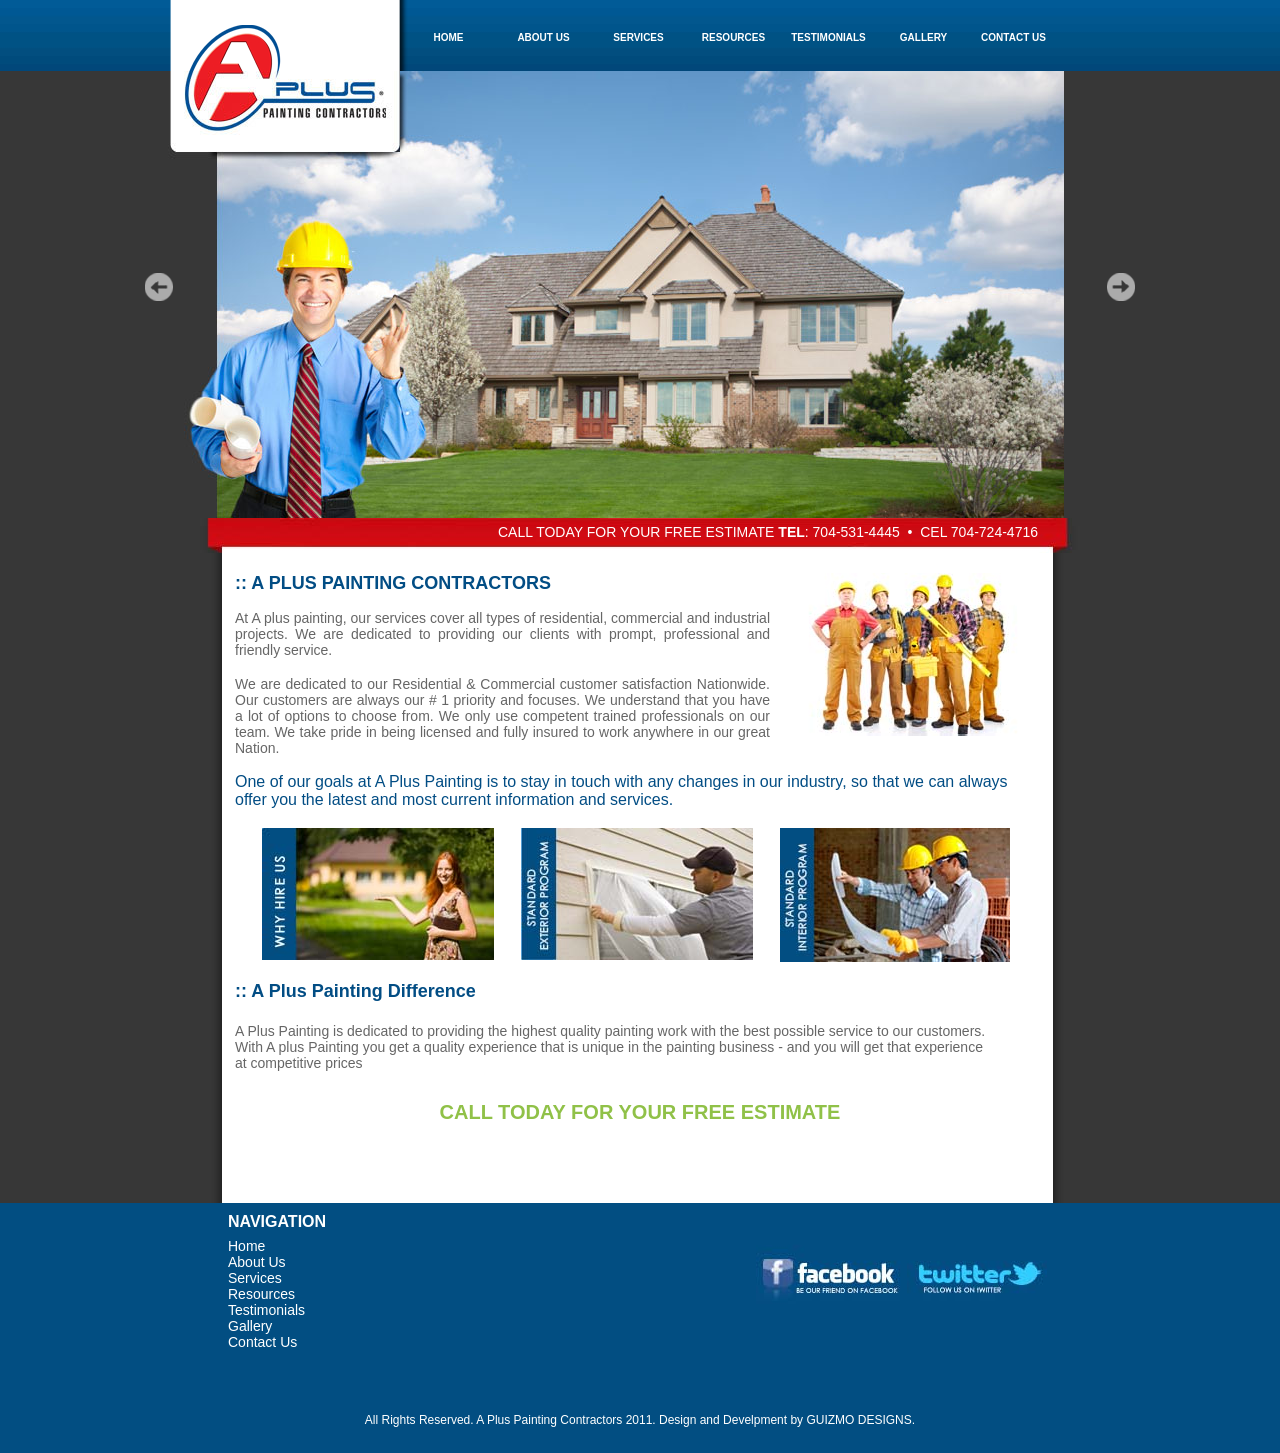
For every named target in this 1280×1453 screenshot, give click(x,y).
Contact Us (262, 1342)
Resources (261, 1294)
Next (1122, 287)
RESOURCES (733, 37)
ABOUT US (543, 37)
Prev (158, 287)
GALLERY (923, 37)
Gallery (250, 1326)
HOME (449, 37)
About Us (257, 1262)
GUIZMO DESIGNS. (860, 1420)
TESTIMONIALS (828, 37)
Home (246, 1246)
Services (255, 1278)
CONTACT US (1013, 37)
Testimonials (266, 1310)
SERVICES (638, 37)
